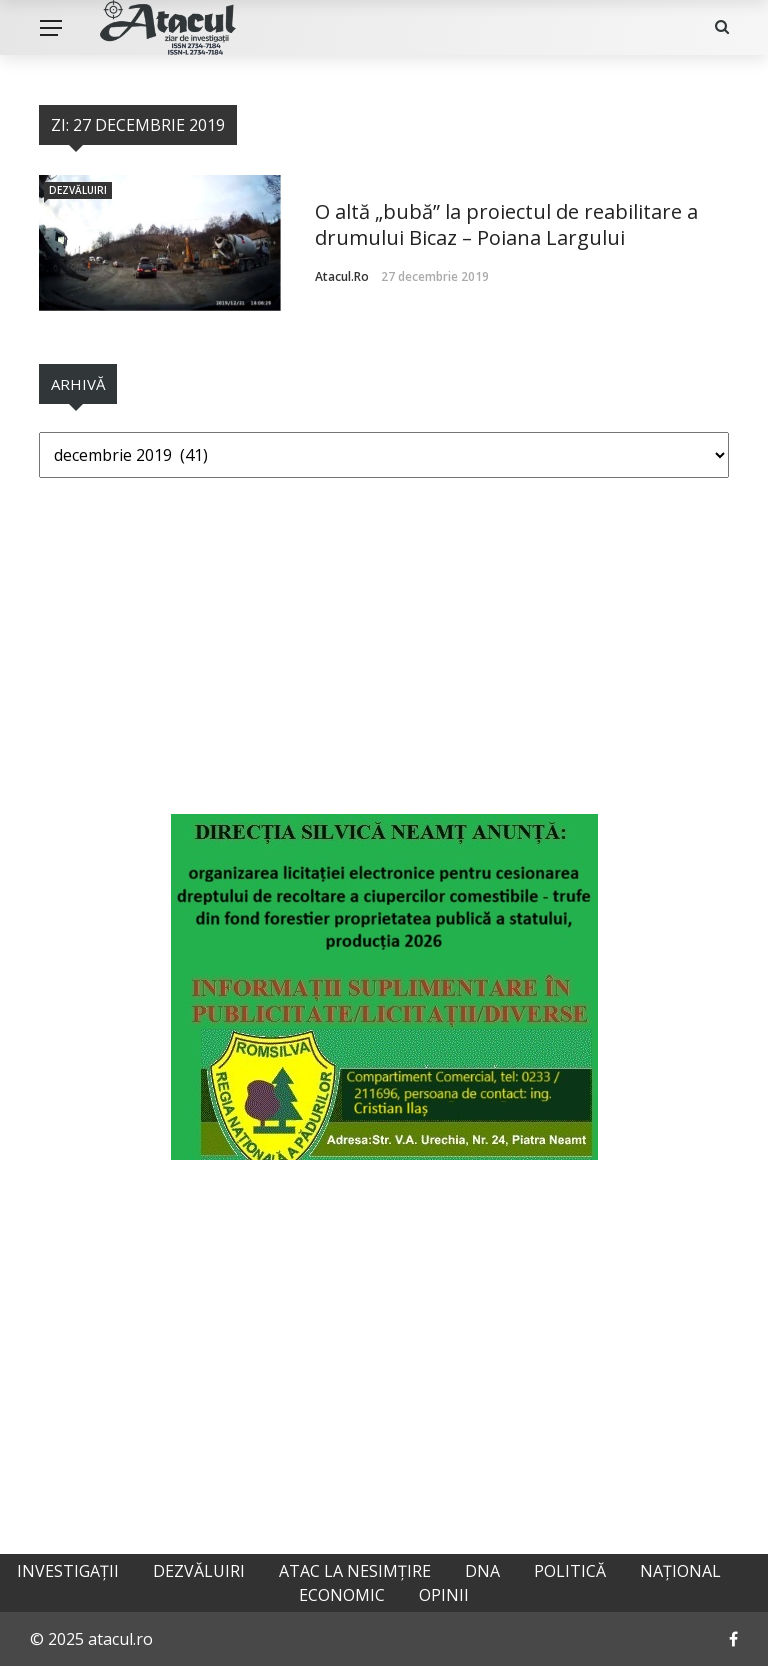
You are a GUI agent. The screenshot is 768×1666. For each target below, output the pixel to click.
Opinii (444, 1595)
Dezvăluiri (78, 190)
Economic (342, 1595)
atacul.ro (342, 276)
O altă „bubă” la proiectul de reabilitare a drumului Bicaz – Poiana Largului (506, 224)
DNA (482, 1571)
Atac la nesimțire (355, 1571)
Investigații (68, 1571)
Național (680, 1571)
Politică (570, 1571)
